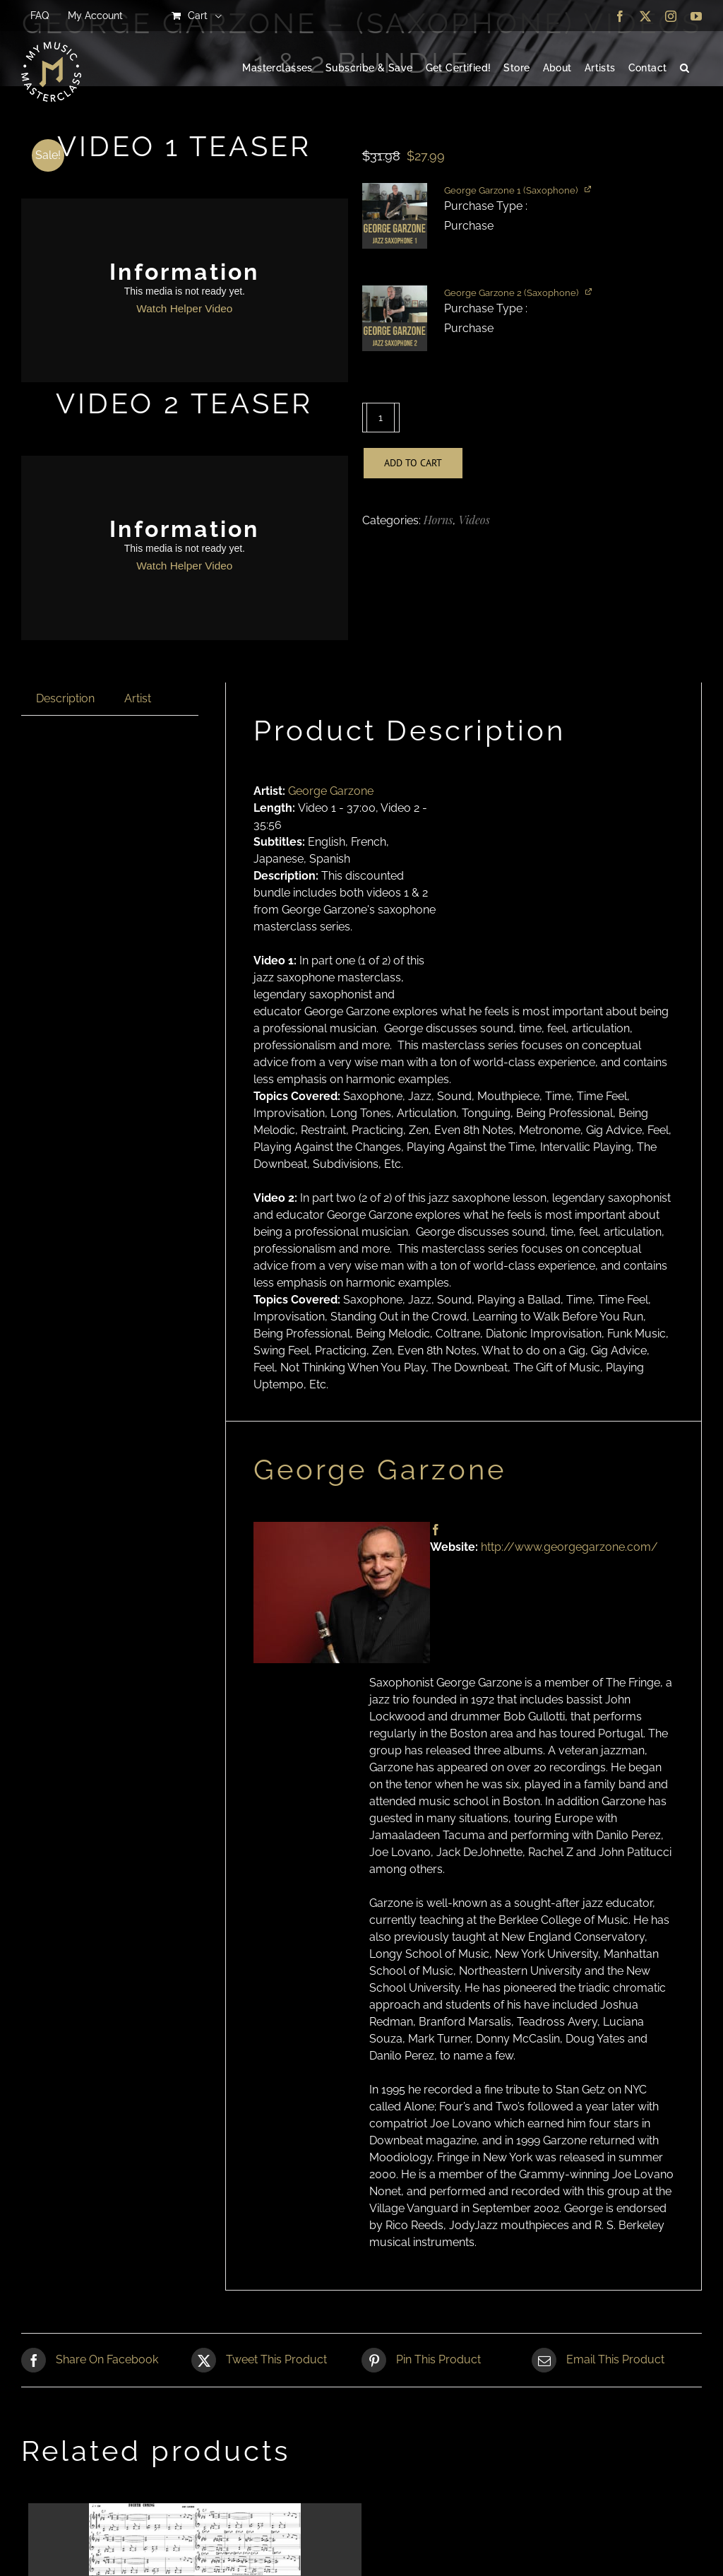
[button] (684, 68)
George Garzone (331, 791)
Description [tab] (65, 698)
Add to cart (413, 462)
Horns (438, 519)
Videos (473, 519)
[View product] (589, 188)
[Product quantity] (380, 417)
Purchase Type (484, 206)
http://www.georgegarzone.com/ (569, 1547)
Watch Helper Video (184, 308)
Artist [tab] (137, 698)
